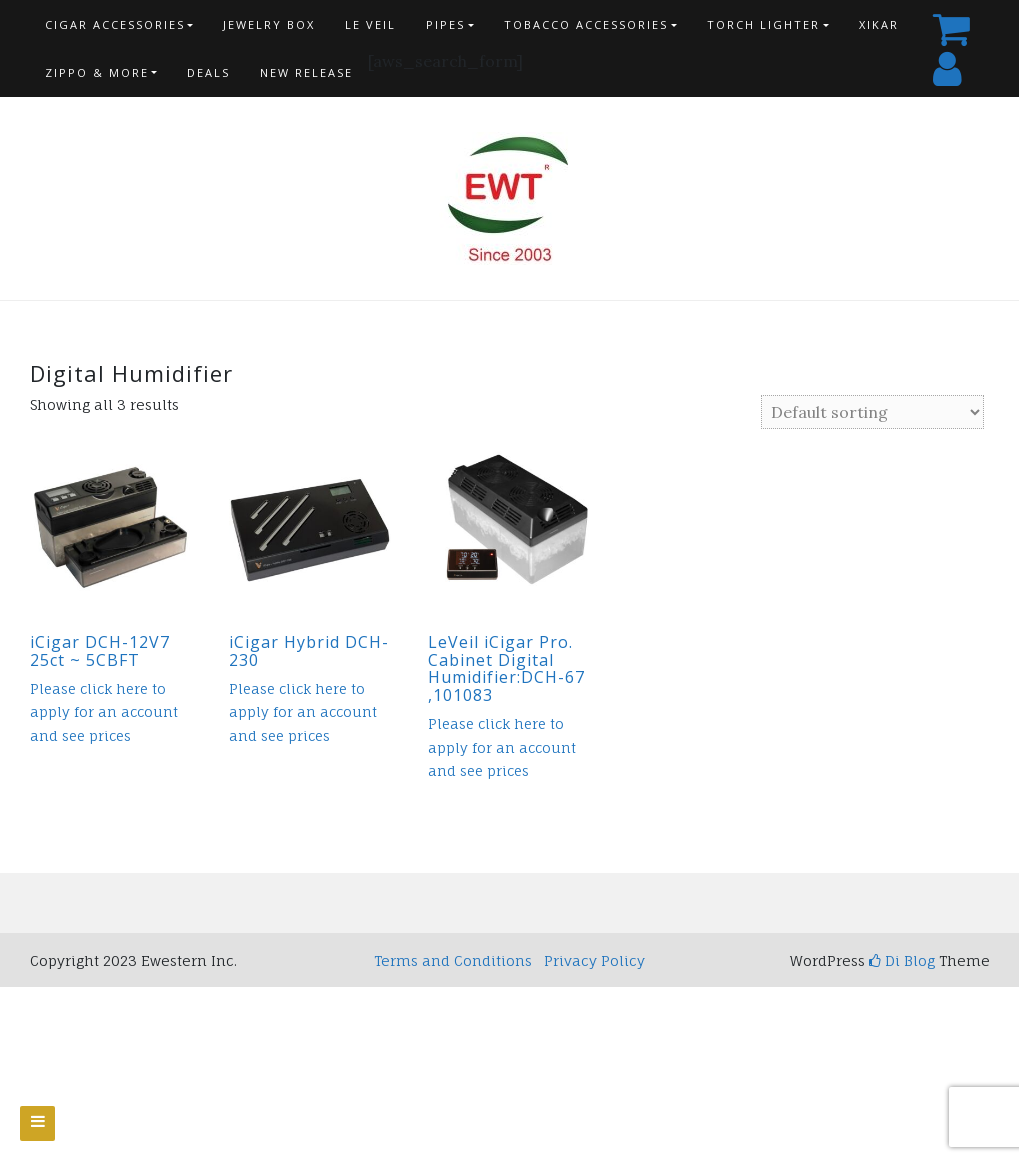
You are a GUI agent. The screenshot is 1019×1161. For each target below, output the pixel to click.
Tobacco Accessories (586, 24)
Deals (208, 72)
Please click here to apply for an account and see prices (104, 712)
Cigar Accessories (115, 24)
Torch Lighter (763, 24)
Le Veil (370, 24)
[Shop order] (872, 412)
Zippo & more (97, 72)
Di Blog (902, 960)
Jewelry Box (269, 24)
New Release (306, 72)
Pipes (445, 24)
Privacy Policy (594, 960)
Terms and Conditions (453, 960)
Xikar (879, 24)
